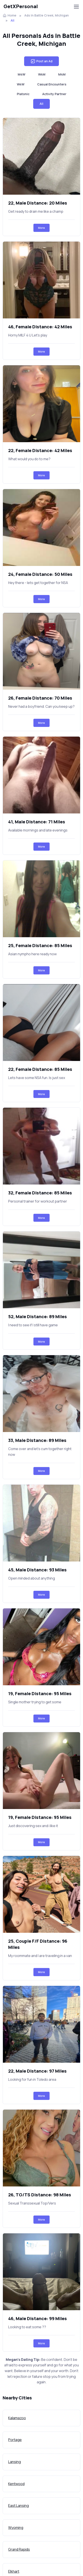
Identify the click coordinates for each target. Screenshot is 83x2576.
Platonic (23, 94)
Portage (15, 2439)
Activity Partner (54, 94)
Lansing (14, 2461)
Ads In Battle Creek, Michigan (46, 15)
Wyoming (15, 2527)
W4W (20, 84)
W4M (41, 74)
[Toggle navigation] (76, 7)
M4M (62, 74)
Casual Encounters (51, 84)
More (41, 228)
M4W (21, 74)
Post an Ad (41, 61)
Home (9, 15)
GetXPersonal (21, 6)
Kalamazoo (17, 2417)
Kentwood (16, 2483)
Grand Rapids (19, 2549)
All (41, 104)
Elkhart (13, 2571)
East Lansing (18, 2505)
